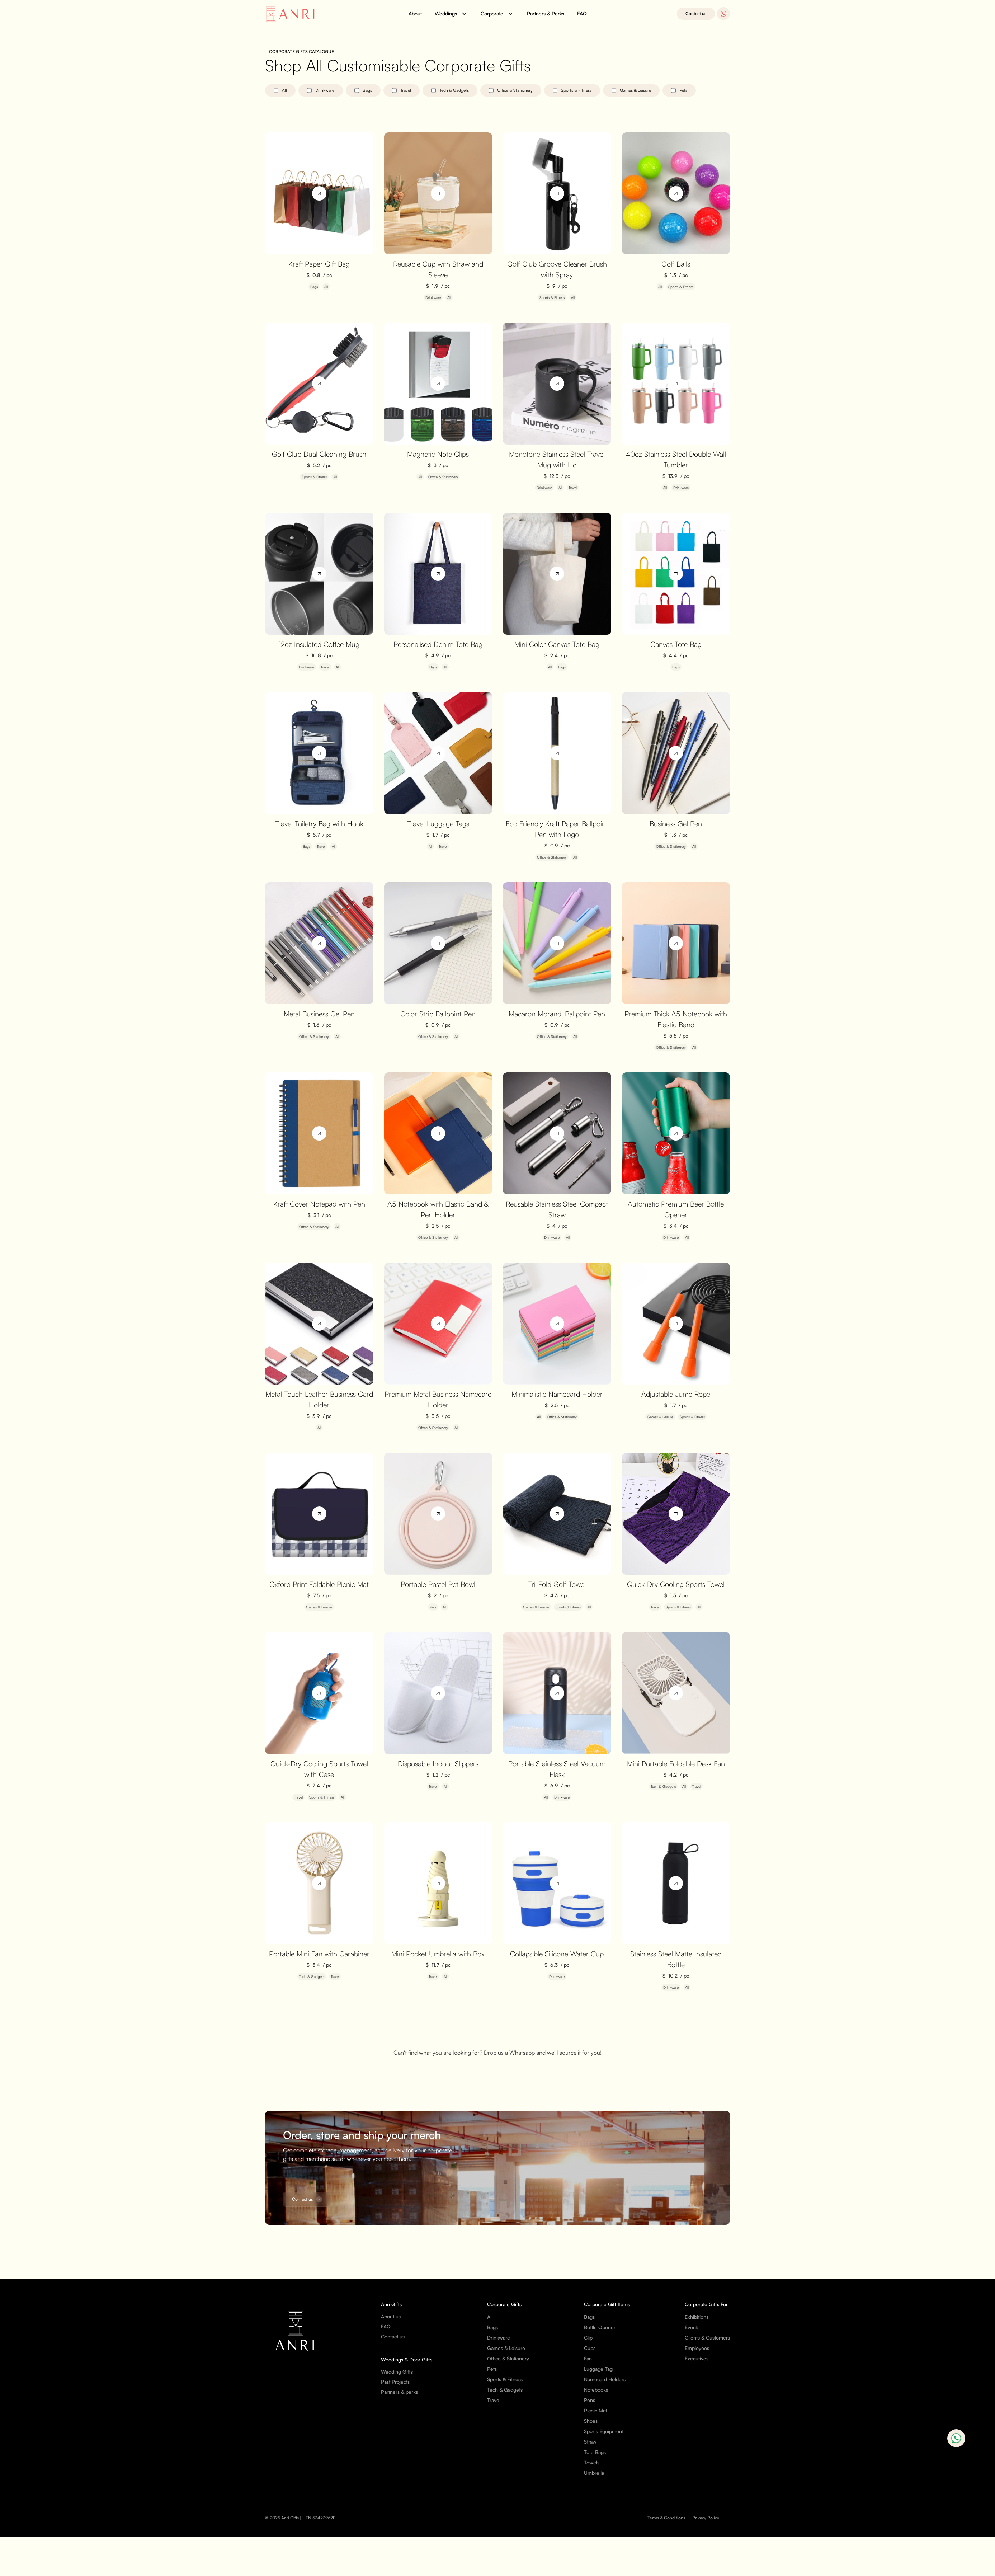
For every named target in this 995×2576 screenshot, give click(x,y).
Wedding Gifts (397, 2372)
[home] (292, 14)
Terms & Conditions (666, 2517)
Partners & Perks (545, 13)
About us (391, 2316)
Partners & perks (399, 2392)
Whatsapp (522, 2052)
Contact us (695, 13)
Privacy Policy (705, 2517)
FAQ (582, 13)
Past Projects (395, 2382)
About (415, 13)
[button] (451, 13)
